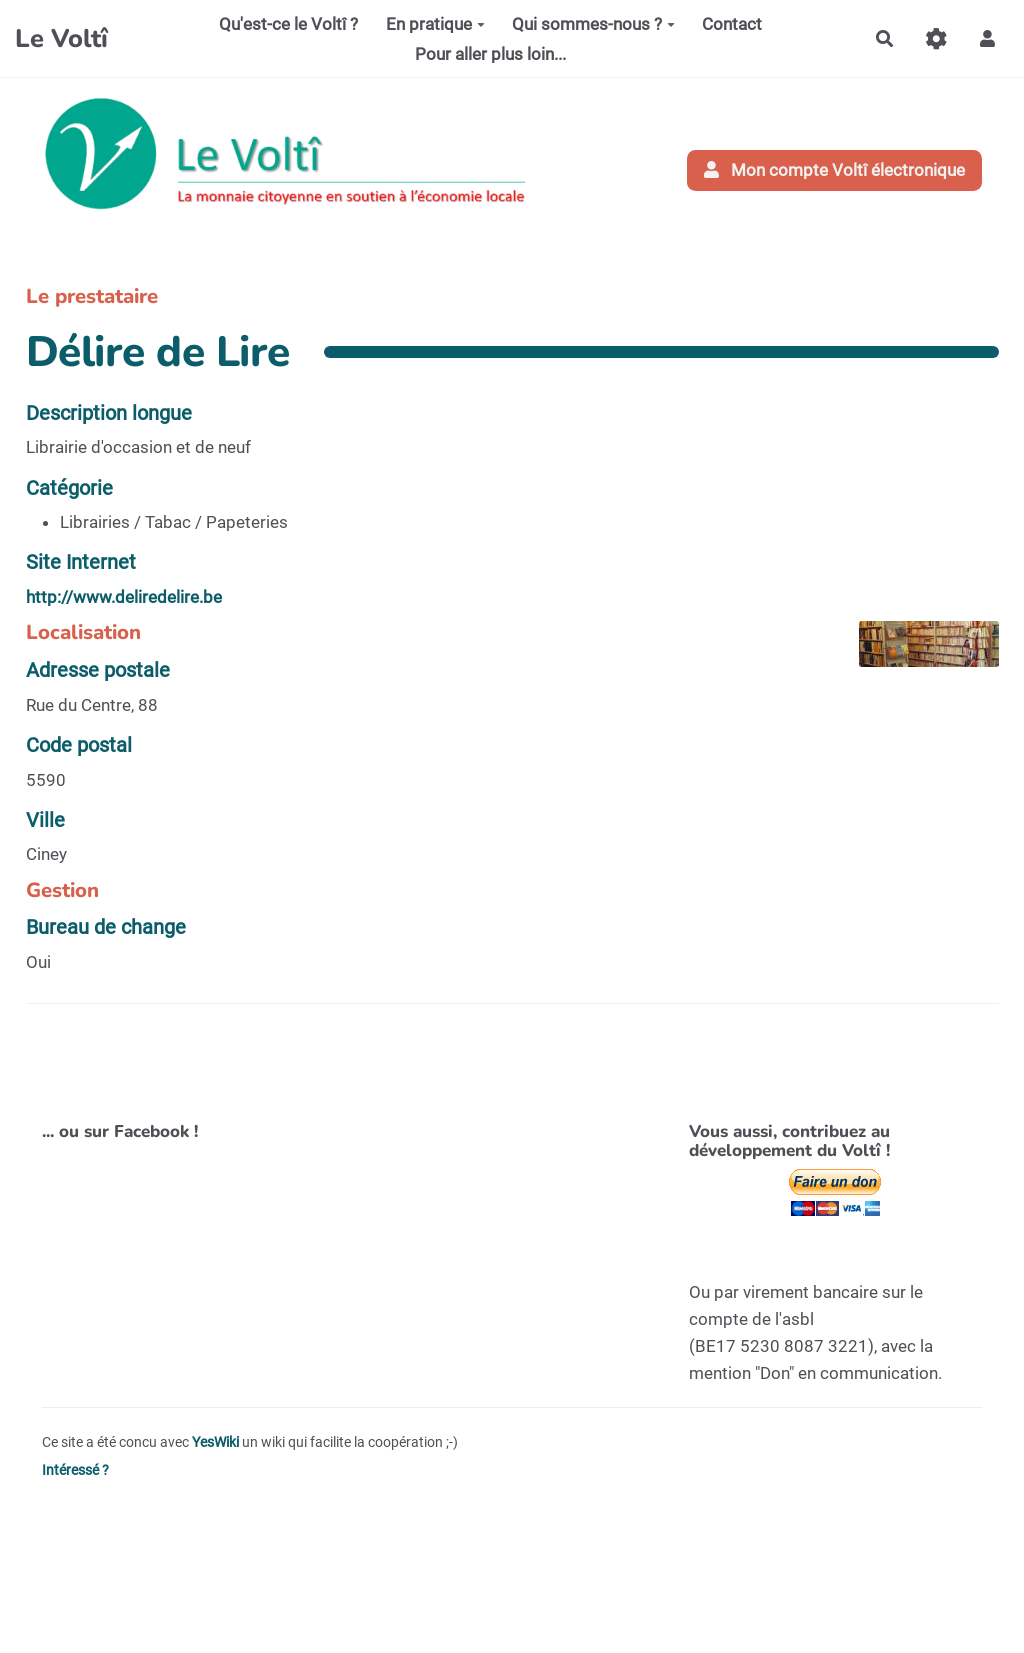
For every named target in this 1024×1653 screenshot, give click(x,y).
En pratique (435, 24)
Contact (732, 24)
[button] (987, 38)
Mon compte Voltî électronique (835, 170)
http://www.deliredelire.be (124, 597)
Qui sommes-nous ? (593, 24)
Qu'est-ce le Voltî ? (288, 24)
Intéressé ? (75, 1470)
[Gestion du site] (936, 38)
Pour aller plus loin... (490, 54)
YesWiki (215, 1442)
